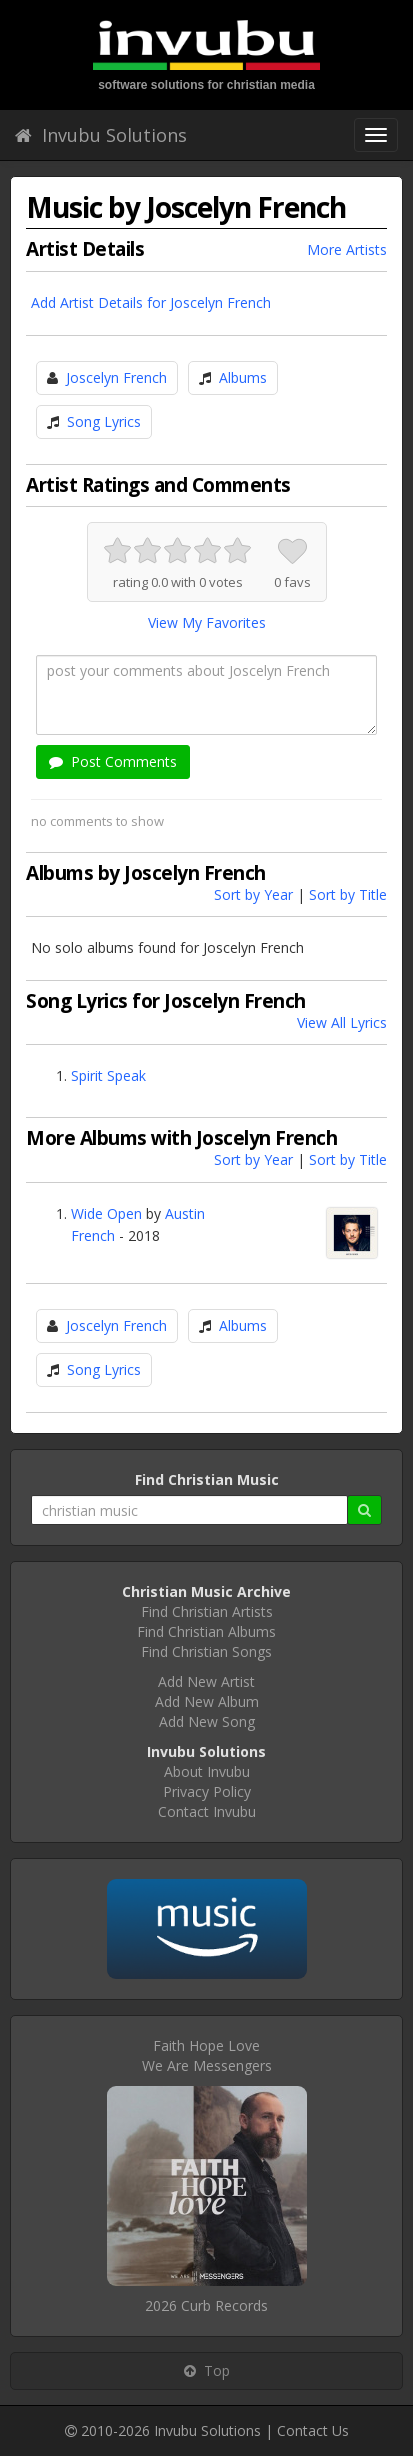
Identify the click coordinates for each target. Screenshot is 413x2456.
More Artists (347, 249)
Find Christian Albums (206, 1631)
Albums (243, 377)
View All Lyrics (342, 1022)
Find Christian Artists (207, 1611)
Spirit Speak (108, 1075)
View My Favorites (207, 622)
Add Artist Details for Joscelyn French (151, 302)
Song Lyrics (104, 421)
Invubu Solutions (101, 135)
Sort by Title (348, 894)
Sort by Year (253, 894)
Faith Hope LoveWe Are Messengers (207, 2055)
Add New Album (207, 1701)
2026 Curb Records (206, 2305)
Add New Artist (206, 1681)
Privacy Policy (207, 1791)
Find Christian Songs (206, 1651)
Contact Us (313, 2430)
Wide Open (106, 1213)
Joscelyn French (116, 377)
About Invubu (207, 1771)
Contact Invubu (207, 1811)
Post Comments (113, 761)
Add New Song (207, 1721)
